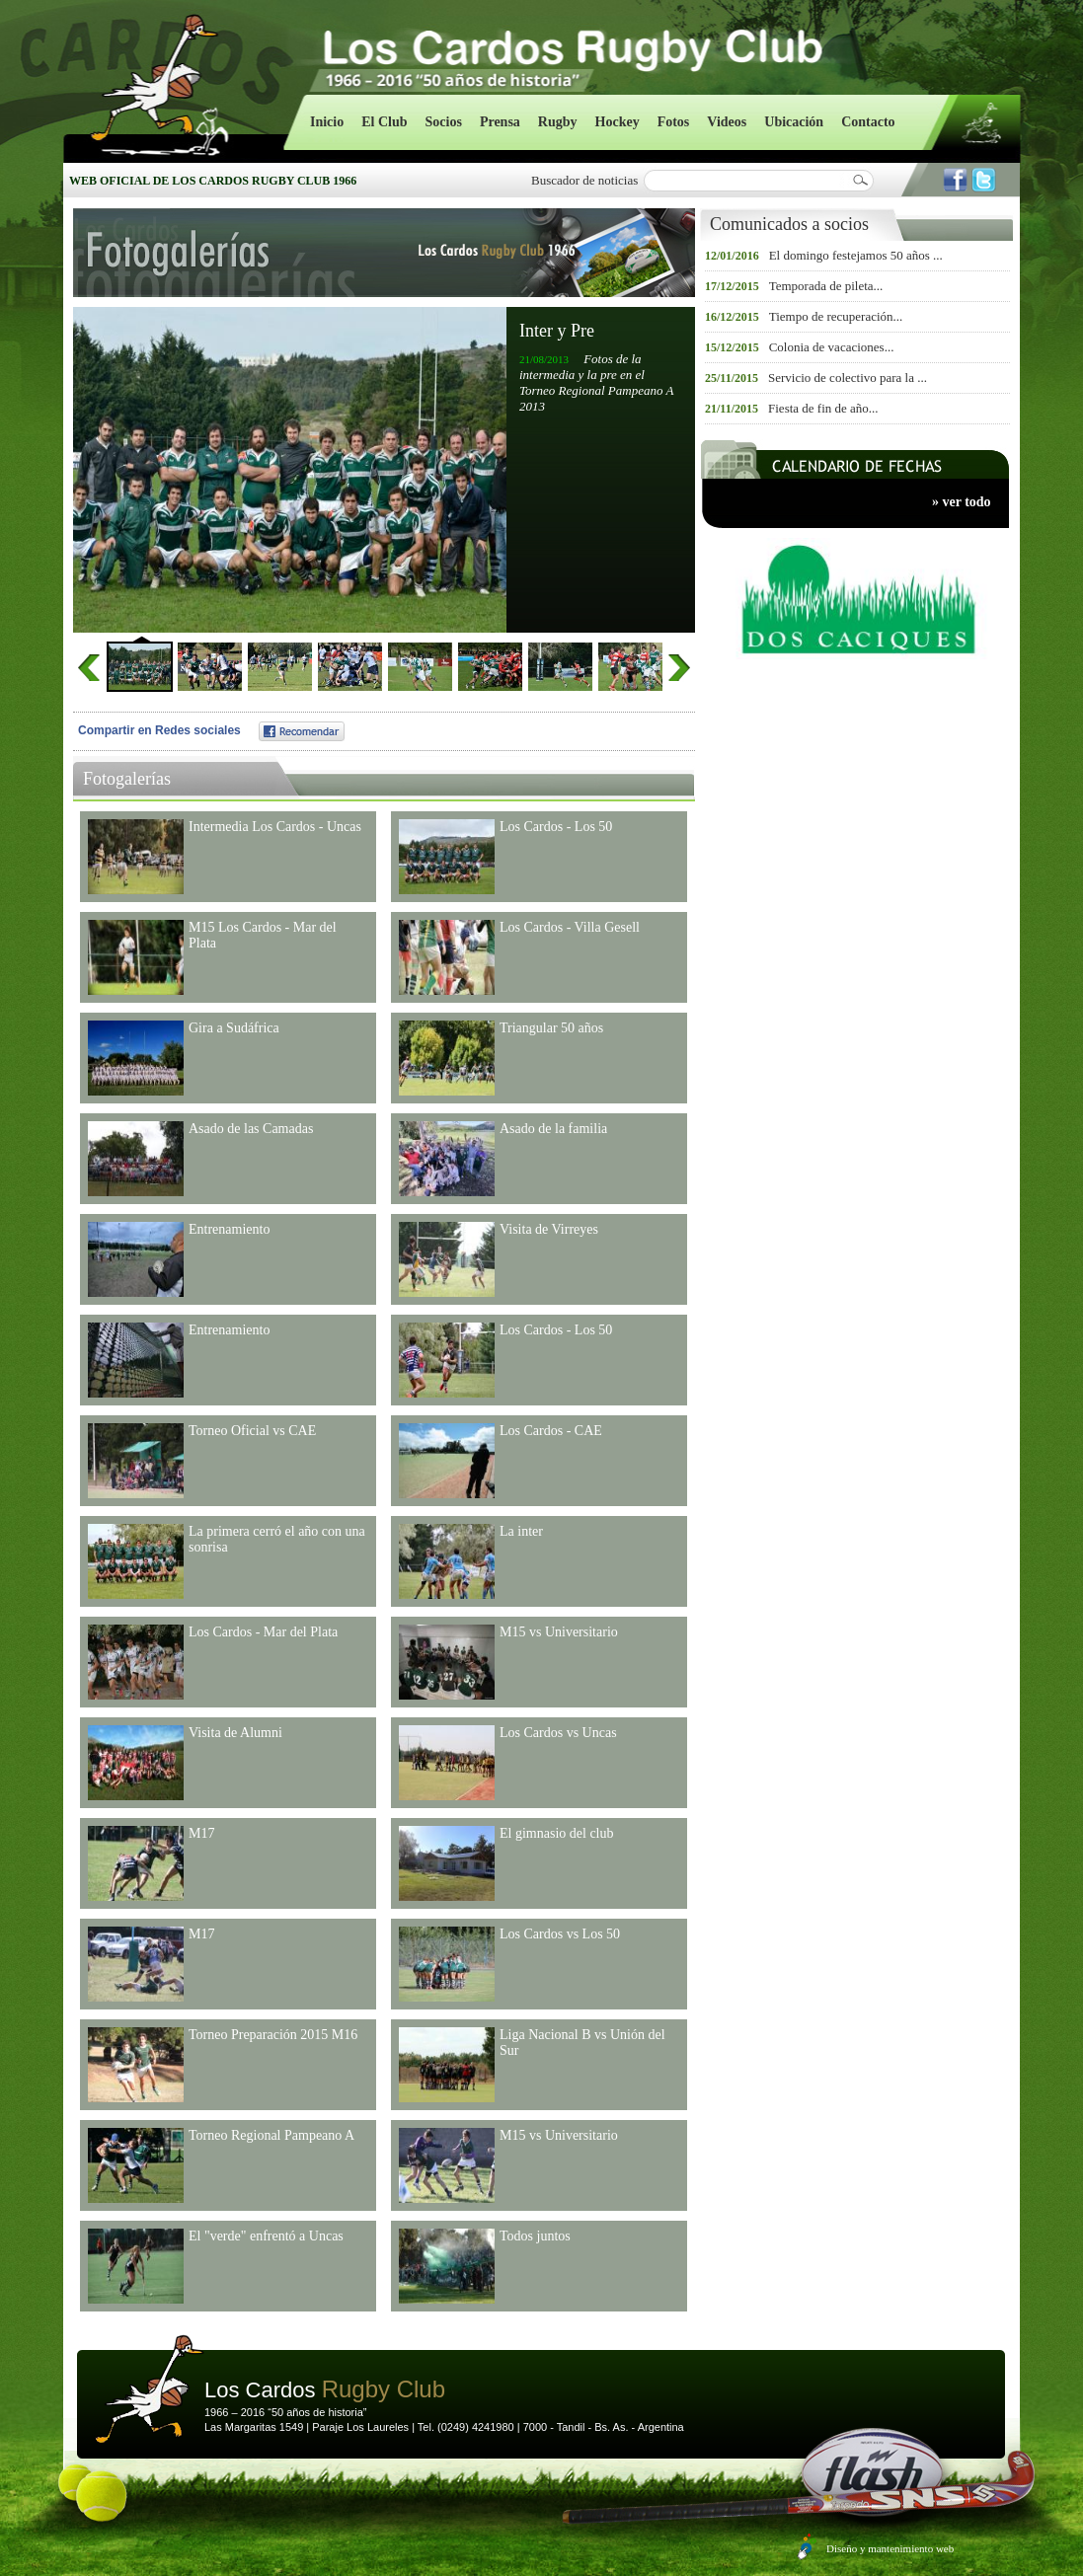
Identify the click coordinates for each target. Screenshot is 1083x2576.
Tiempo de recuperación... (836, 316)
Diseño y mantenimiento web (890, 2548)
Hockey (617, 121)
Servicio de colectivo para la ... (847, 377)
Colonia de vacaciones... (831, 347)
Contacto (867, 121)
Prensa (500, 121)
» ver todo (961, 501)
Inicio (327, 121)
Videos (726, 121)
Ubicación (793, 121)
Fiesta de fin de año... (823, 408)
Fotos (674, 121)
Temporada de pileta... (826, 285)
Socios (443, 121)
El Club (384, 121)
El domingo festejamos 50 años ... (856, 255)
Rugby (558, 121)
